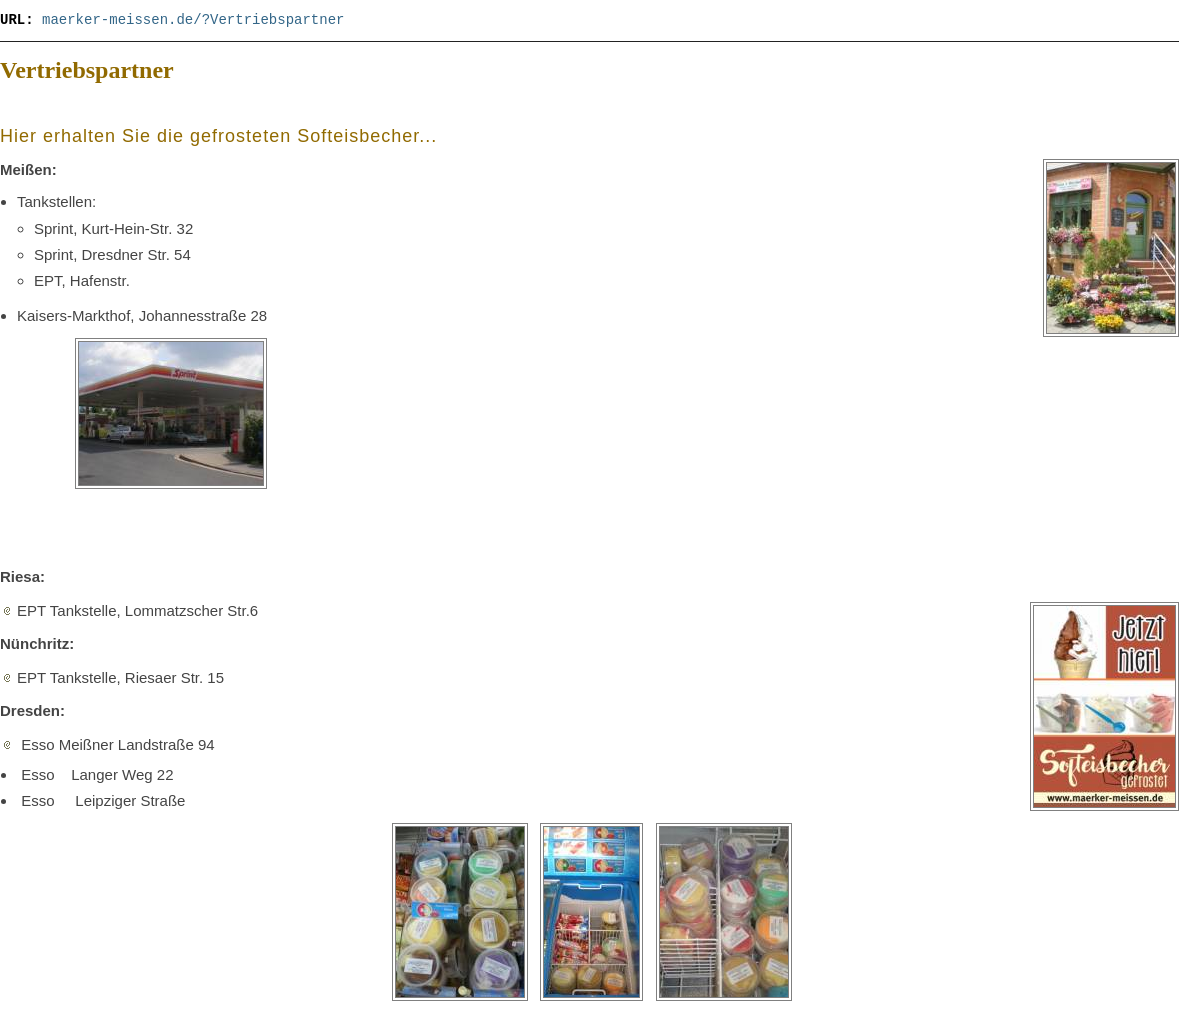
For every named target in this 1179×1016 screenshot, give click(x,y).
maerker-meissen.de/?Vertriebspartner (193, 20)
